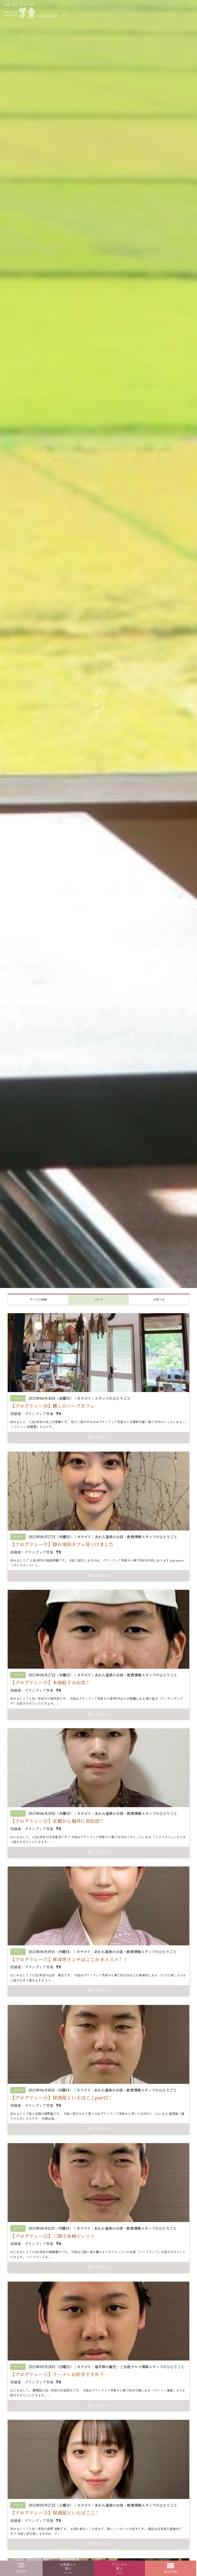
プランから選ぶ (119, 2568)
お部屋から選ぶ (68, 2568)
